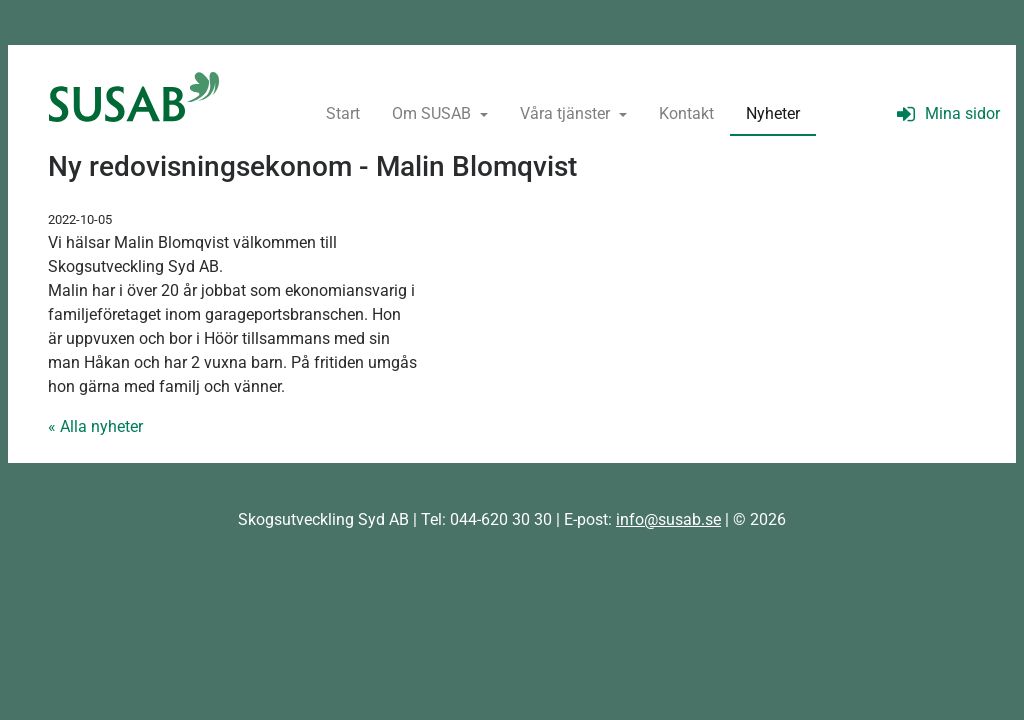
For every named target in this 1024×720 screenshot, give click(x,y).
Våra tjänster (567, 113)
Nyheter (773, 113)
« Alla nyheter (95, 426)
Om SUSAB (433, 113)
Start (343, 113)
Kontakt (686, 113)
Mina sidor (945, 113)
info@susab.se (668, 519)
